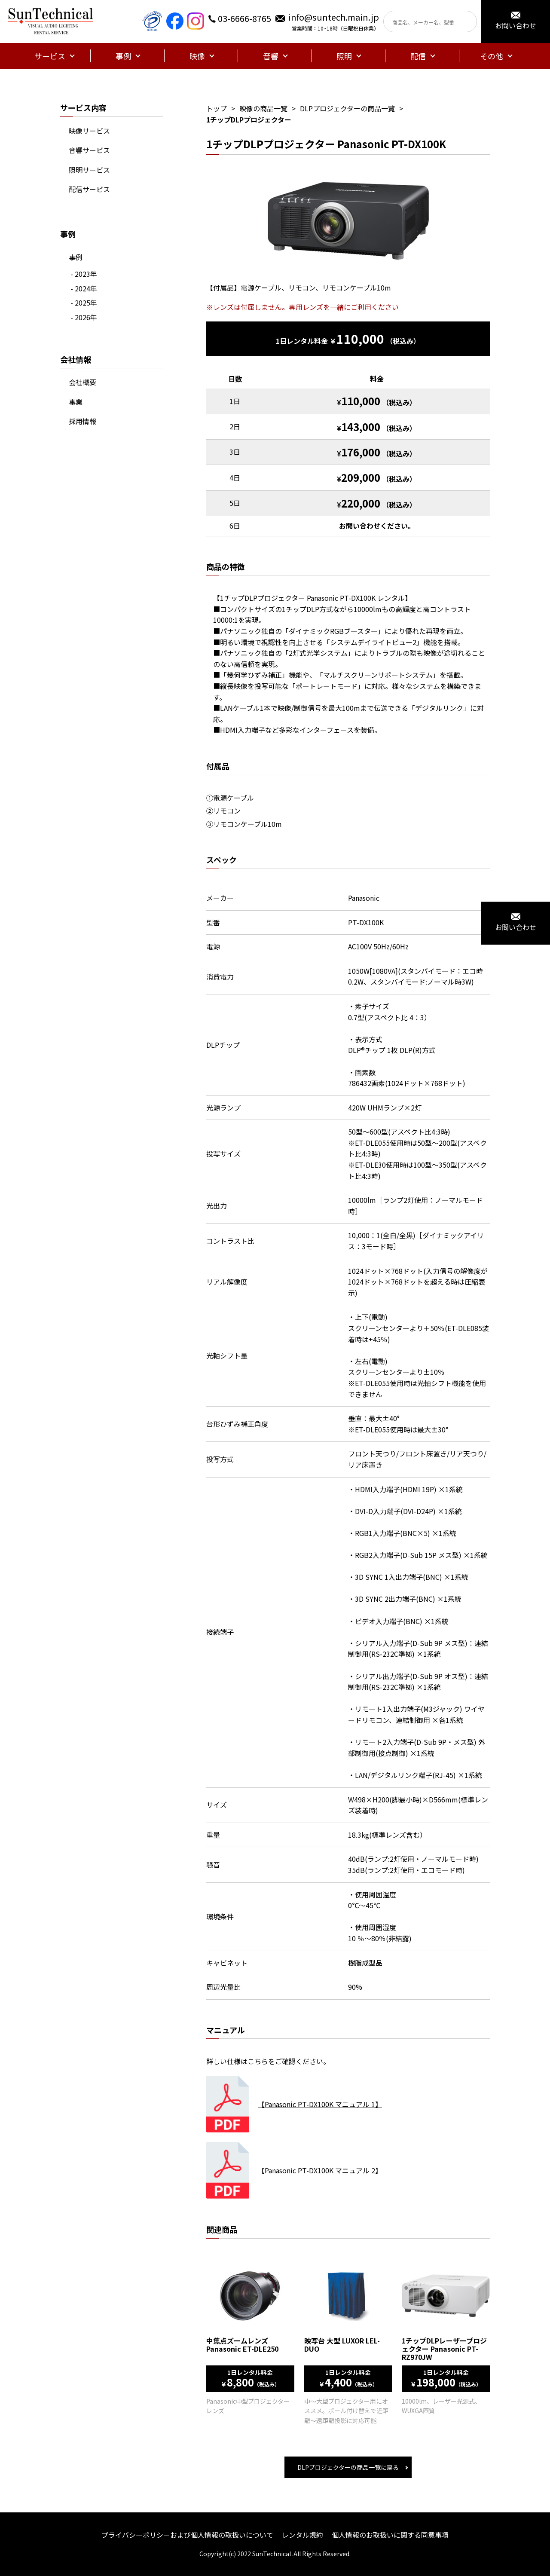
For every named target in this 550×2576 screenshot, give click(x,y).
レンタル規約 (302, 2535)
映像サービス (89, 130)
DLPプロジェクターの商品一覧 (347, 108)
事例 (75, 257)
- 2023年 (83, 274)
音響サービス (89, 150)
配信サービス (89, 189)
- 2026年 (83, 317)
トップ (216, 108)
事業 (75, 402)
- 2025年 (83, 302)
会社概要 (82, 382)
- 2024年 (83, 288)
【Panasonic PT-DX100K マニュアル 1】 (320, 2104)
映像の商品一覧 (263, 108)
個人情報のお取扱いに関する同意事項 (390, 2535)
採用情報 (82, 421)
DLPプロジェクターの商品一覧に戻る (348, 2467)
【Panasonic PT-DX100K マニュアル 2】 (320, 2170)
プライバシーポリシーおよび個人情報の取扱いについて (187, 2535)
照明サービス (89, 170)
